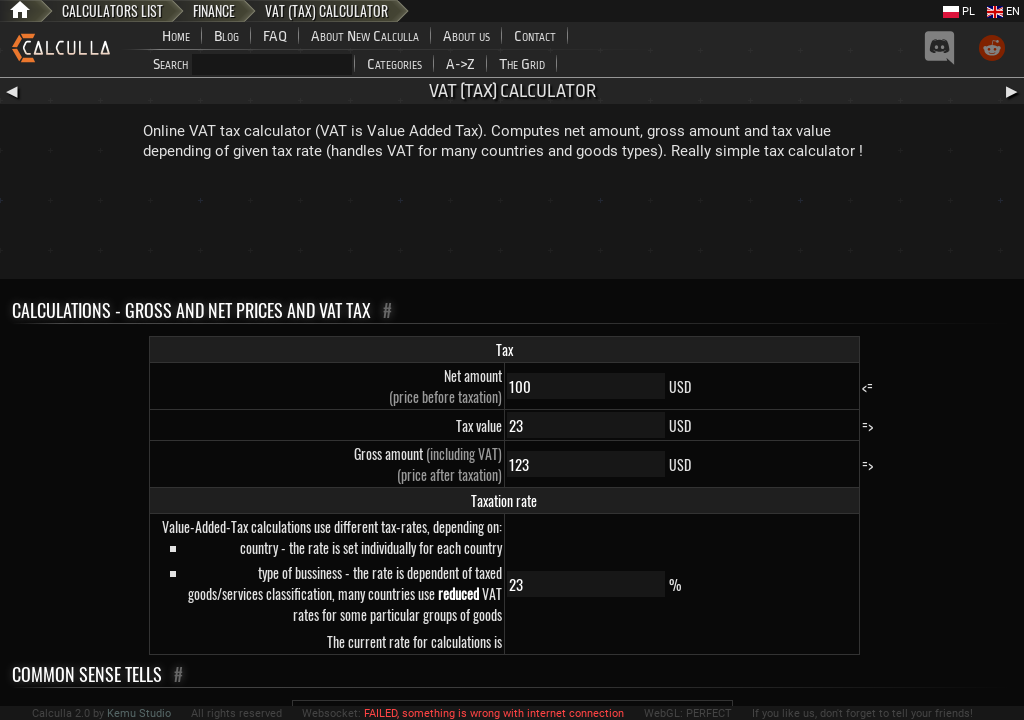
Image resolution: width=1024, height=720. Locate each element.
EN (1003, 11)
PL (959, 11)
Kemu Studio (139, 713)
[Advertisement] (512, 224)
